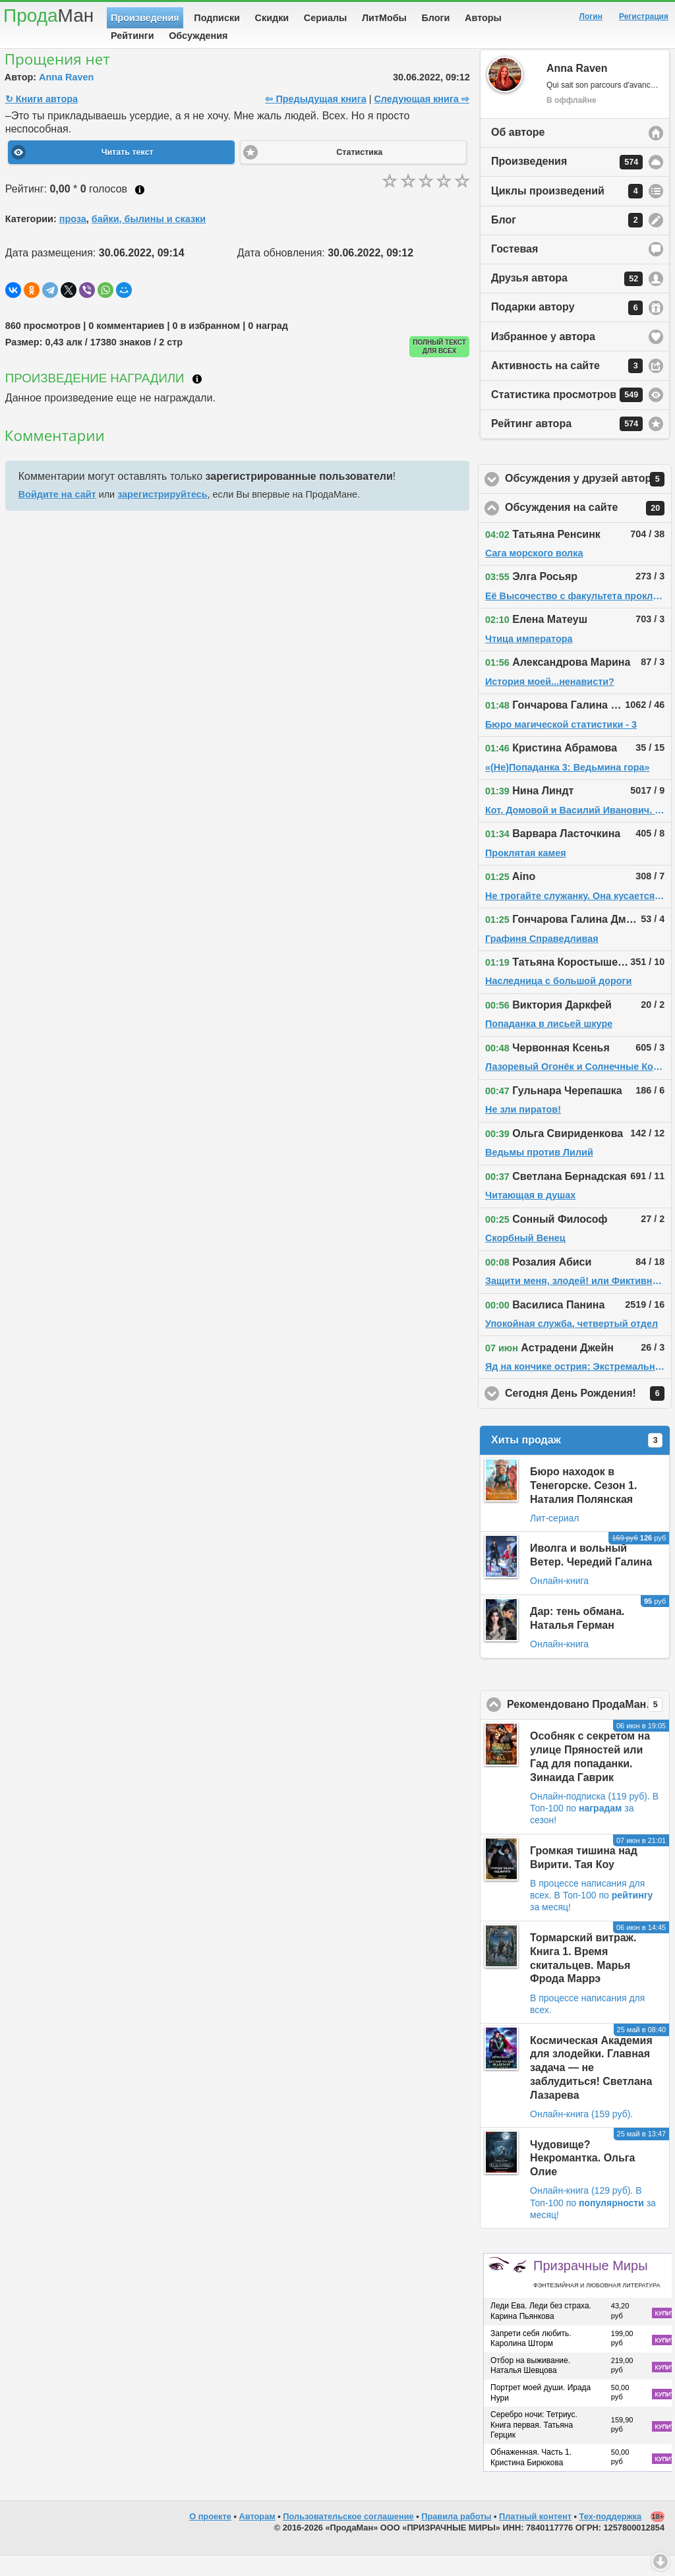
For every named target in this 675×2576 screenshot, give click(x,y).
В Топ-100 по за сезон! (594, 1828)
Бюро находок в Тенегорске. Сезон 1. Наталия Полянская (583, 1505)
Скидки (272, 18)
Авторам (257, 2537)
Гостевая (514, 269)
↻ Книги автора (41, 119)
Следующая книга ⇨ (421, 119)
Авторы (483, 18)
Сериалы (325, 18)
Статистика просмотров (567, 415)
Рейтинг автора (567, 444)
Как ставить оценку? (140, 210)
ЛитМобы (384, 18)
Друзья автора (567, 299)
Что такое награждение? (197, 399)
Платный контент (535, 2537)
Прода (48, 15)
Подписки (217, 18)
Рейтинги (132, 35)
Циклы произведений (567, 211)
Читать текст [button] (128, 172)
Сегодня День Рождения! (588, 1414)
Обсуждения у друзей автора (588, 499)
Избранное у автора (543, 357)
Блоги (436, 18)
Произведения (145, 18)
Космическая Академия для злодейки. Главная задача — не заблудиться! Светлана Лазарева (591, 2088)
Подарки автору (567, 328)
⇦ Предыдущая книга (315, 119)
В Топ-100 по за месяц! (593, 2223)
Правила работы (456, 2537)
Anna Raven (66, 97)
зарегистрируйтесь (162, 515)
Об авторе (517, 152)
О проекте (210, 2537)
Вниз (660, 2561)
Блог (567, 240)
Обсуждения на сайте (588, 528)
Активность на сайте (567, 386)
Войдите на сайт (57, 515)
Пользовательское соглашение (348, 2537)
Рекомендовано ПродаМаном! (588, 1725)
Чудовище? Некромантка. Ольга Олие (582, 2178)
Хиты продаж (576, 1460)
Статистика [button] (359, 172)
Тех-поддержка (610, 2537)
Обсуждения (198, 35)
